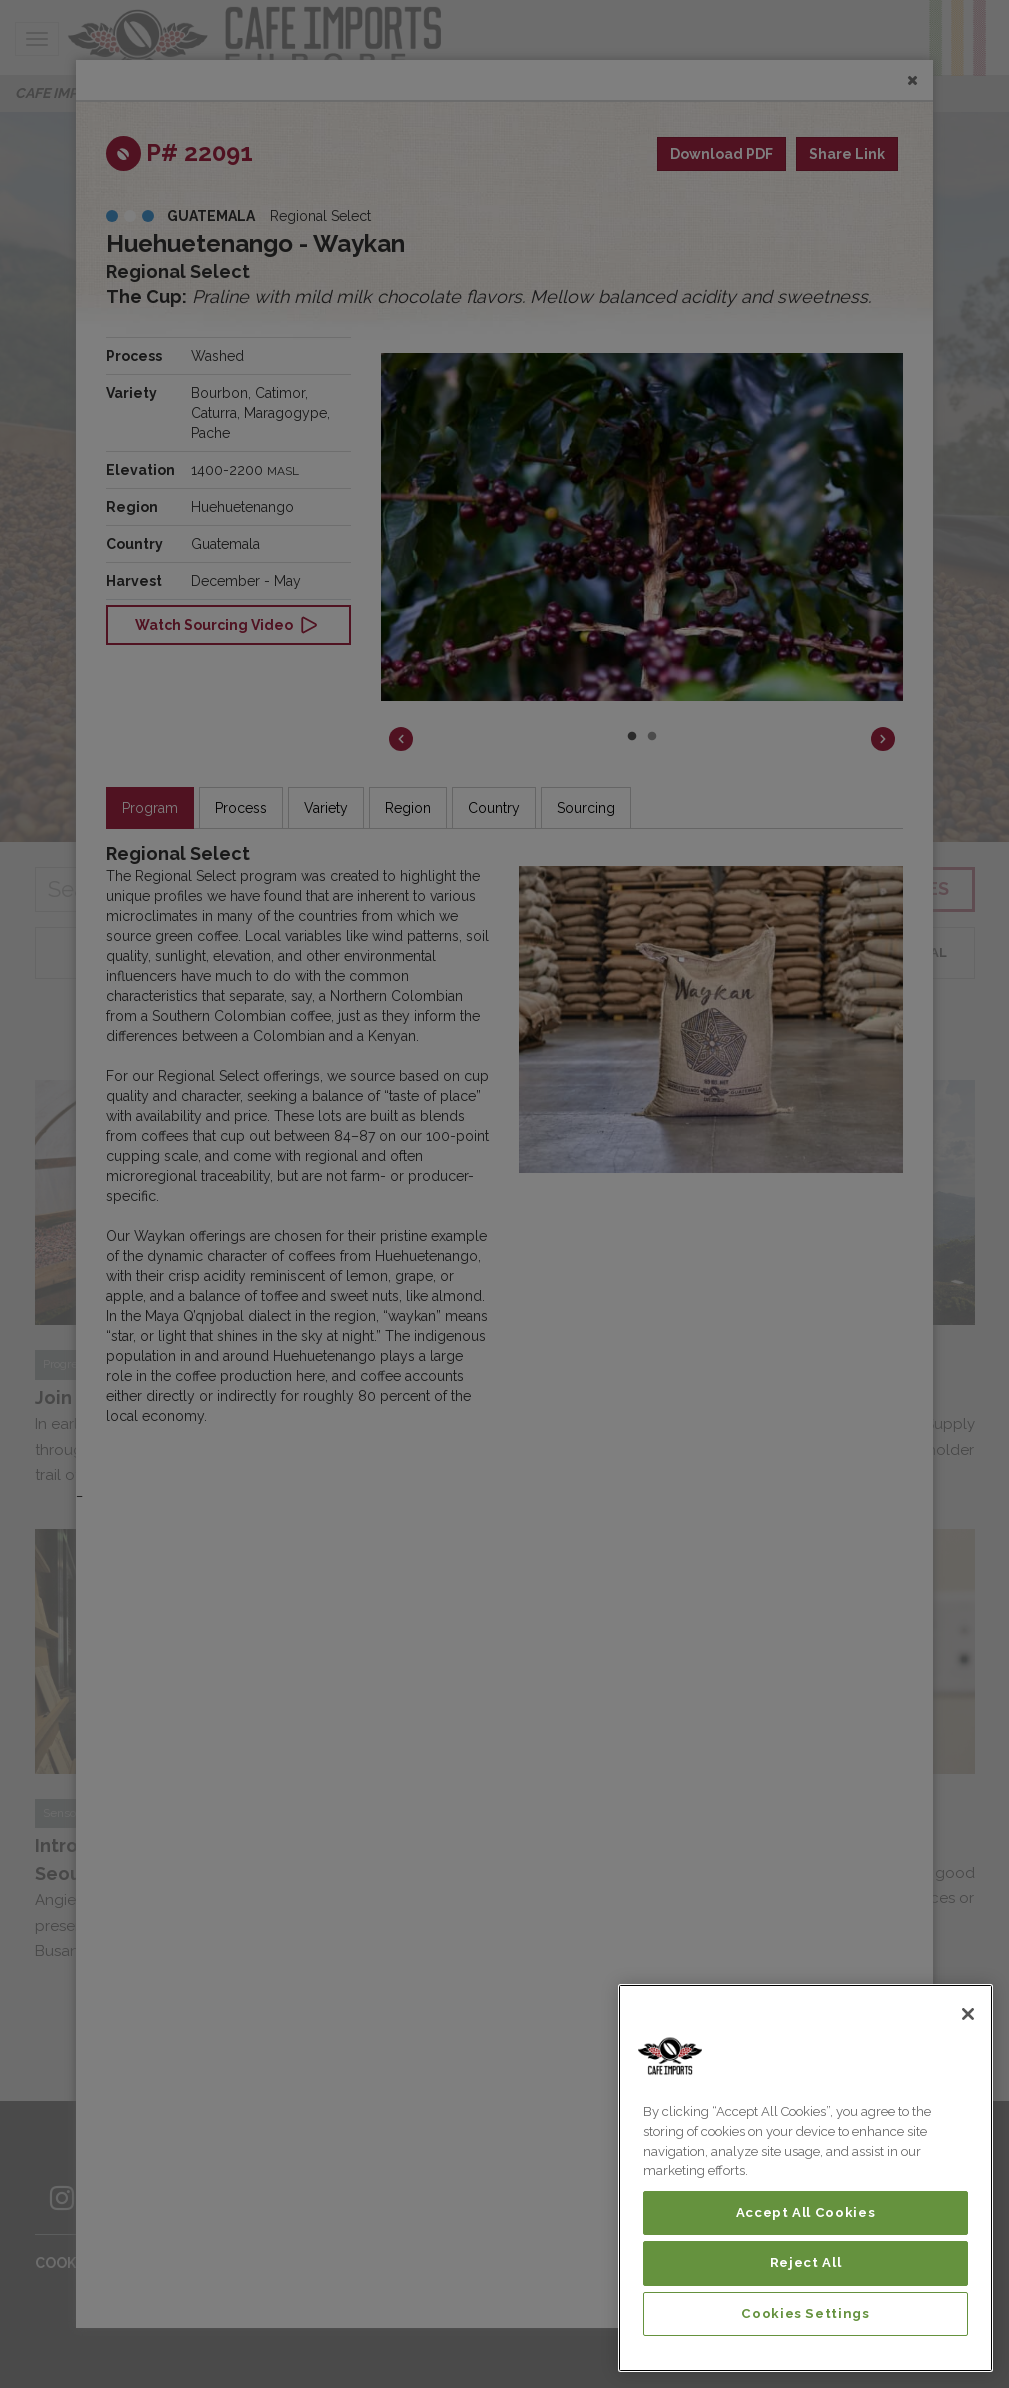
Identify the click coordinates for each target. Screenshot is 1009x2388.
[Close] (968, 2014)
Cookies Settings (805, 2313)
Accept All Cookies (806, 2212)
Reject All (806, 2262)
